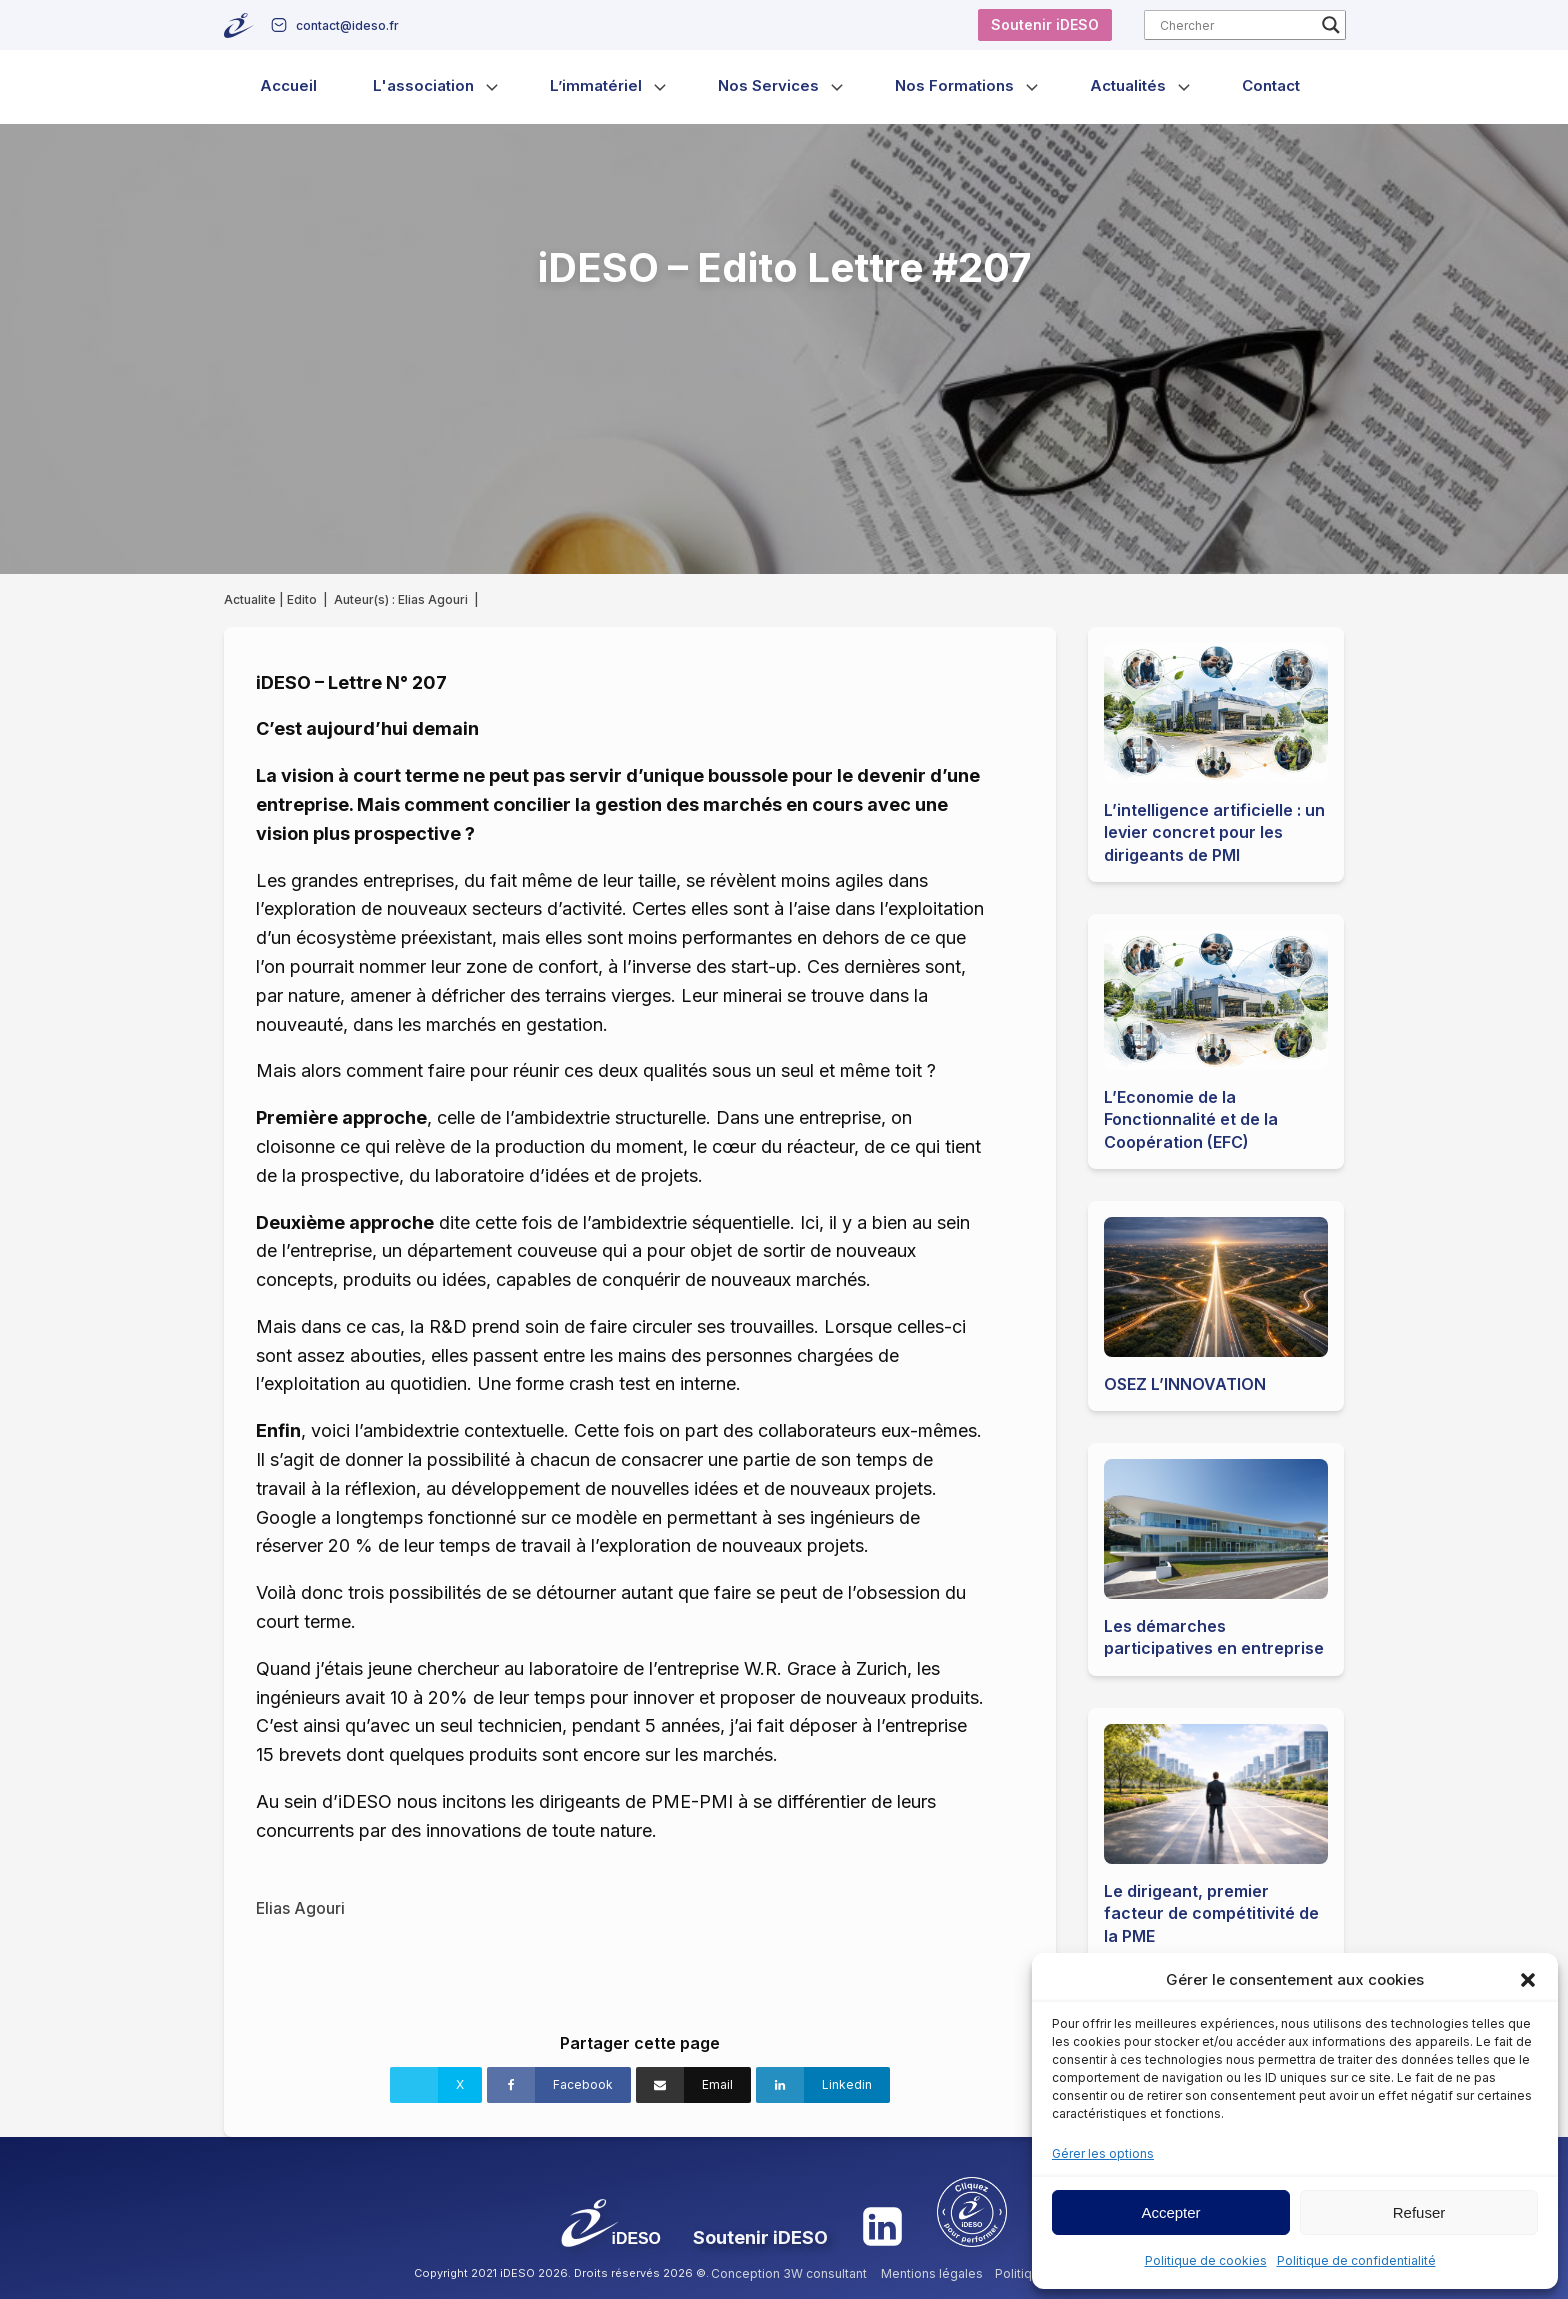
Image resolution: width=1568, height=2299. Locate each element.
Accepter (1170, 2212)
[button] (1528, 1980)
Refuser (1419, 2212)
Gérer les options (1103, 2153)
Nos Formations (954, 85)
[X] (436, 2085)
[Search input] (1236, 25)
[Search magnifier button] (1331, 25)
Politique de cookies (1206, 2260)
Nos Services (768, 85)
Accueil (288, 85)
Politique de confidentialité (1356, 2260)
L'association (423, 85)
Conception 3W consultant (789, 2273)
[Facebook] (559, 2085)
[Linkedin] (823, 2085)
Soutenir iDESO (1045, 24)
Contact (1271, 85)
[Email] (693, 2085)
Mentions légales (932, 2273)
